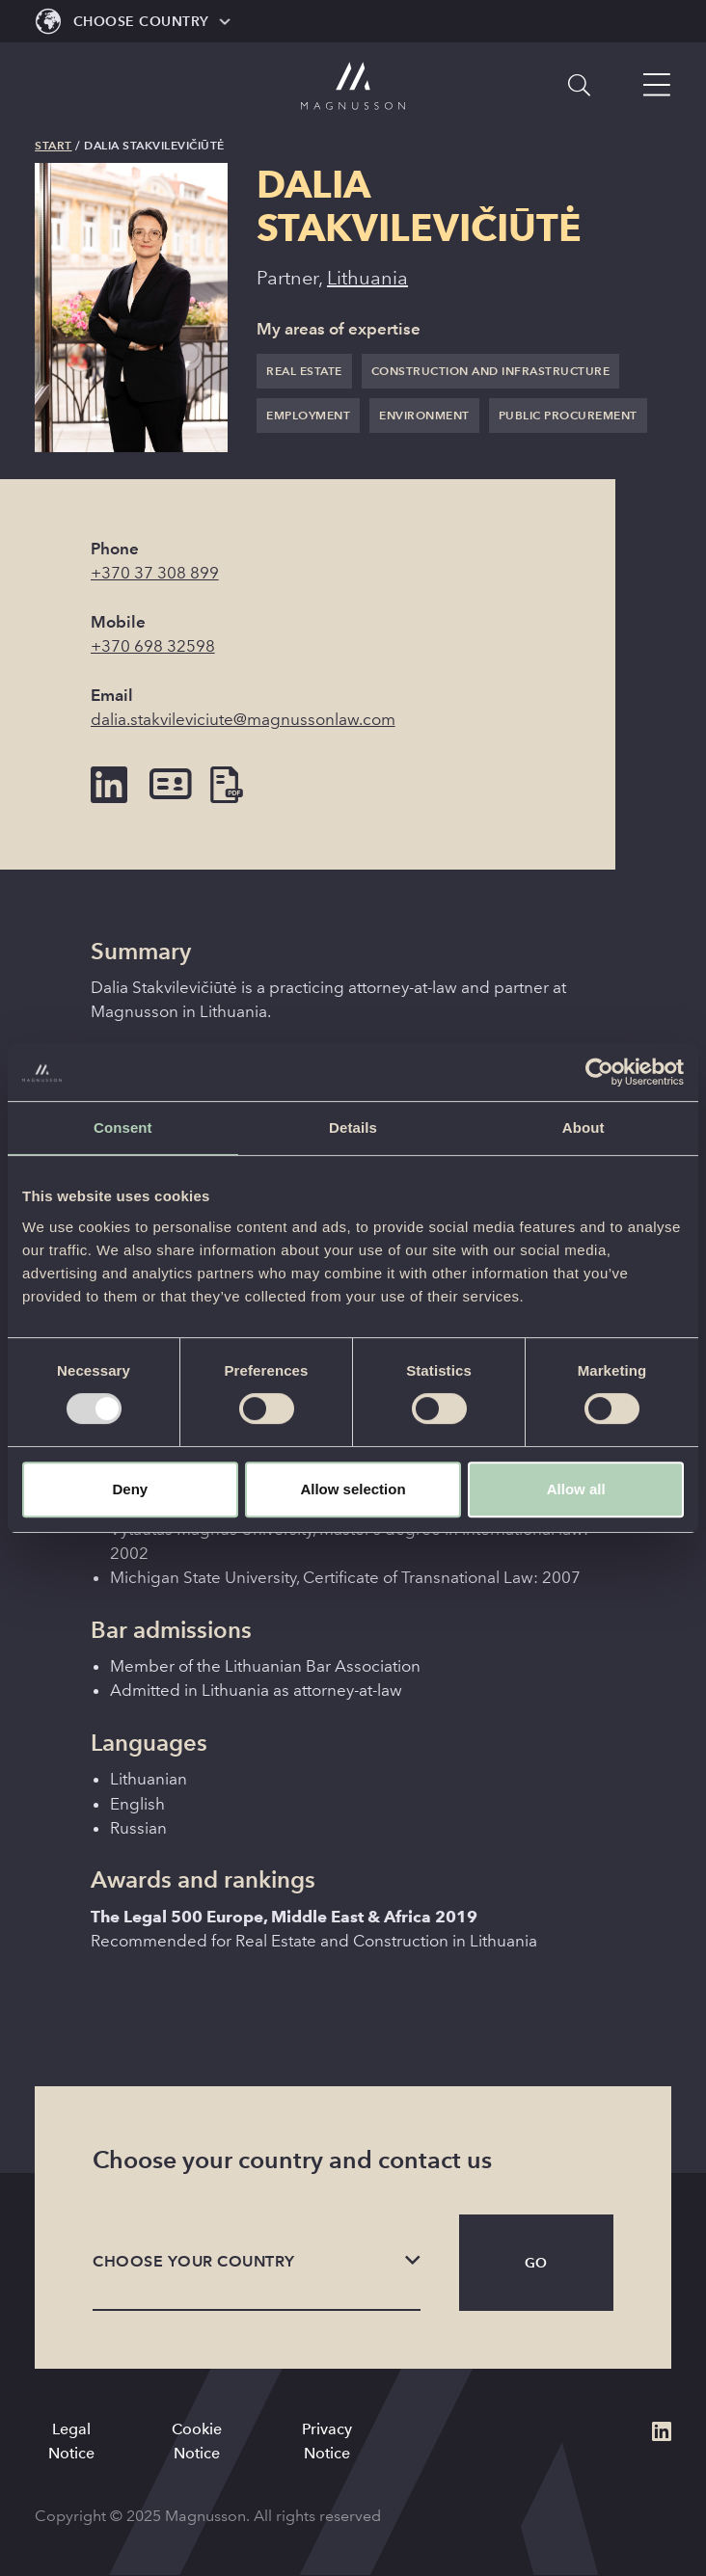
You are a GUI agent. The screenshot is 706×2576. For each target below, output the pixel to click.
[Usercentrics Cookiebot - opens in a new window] (599, 1072)
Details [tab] (353, 1127)
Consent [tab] (123, 1127)
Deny (130, 1489)
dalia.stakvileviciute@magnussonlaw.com (243, 720)
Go (536, 2262)
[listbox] (257, 2262)
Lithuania (367, 277)
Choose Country (141, 21)
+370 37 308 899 (155, 573)
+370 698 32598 (153, 646)
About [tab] (583, 1127)
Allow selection (352, 1489)
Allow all (576, 1489)
